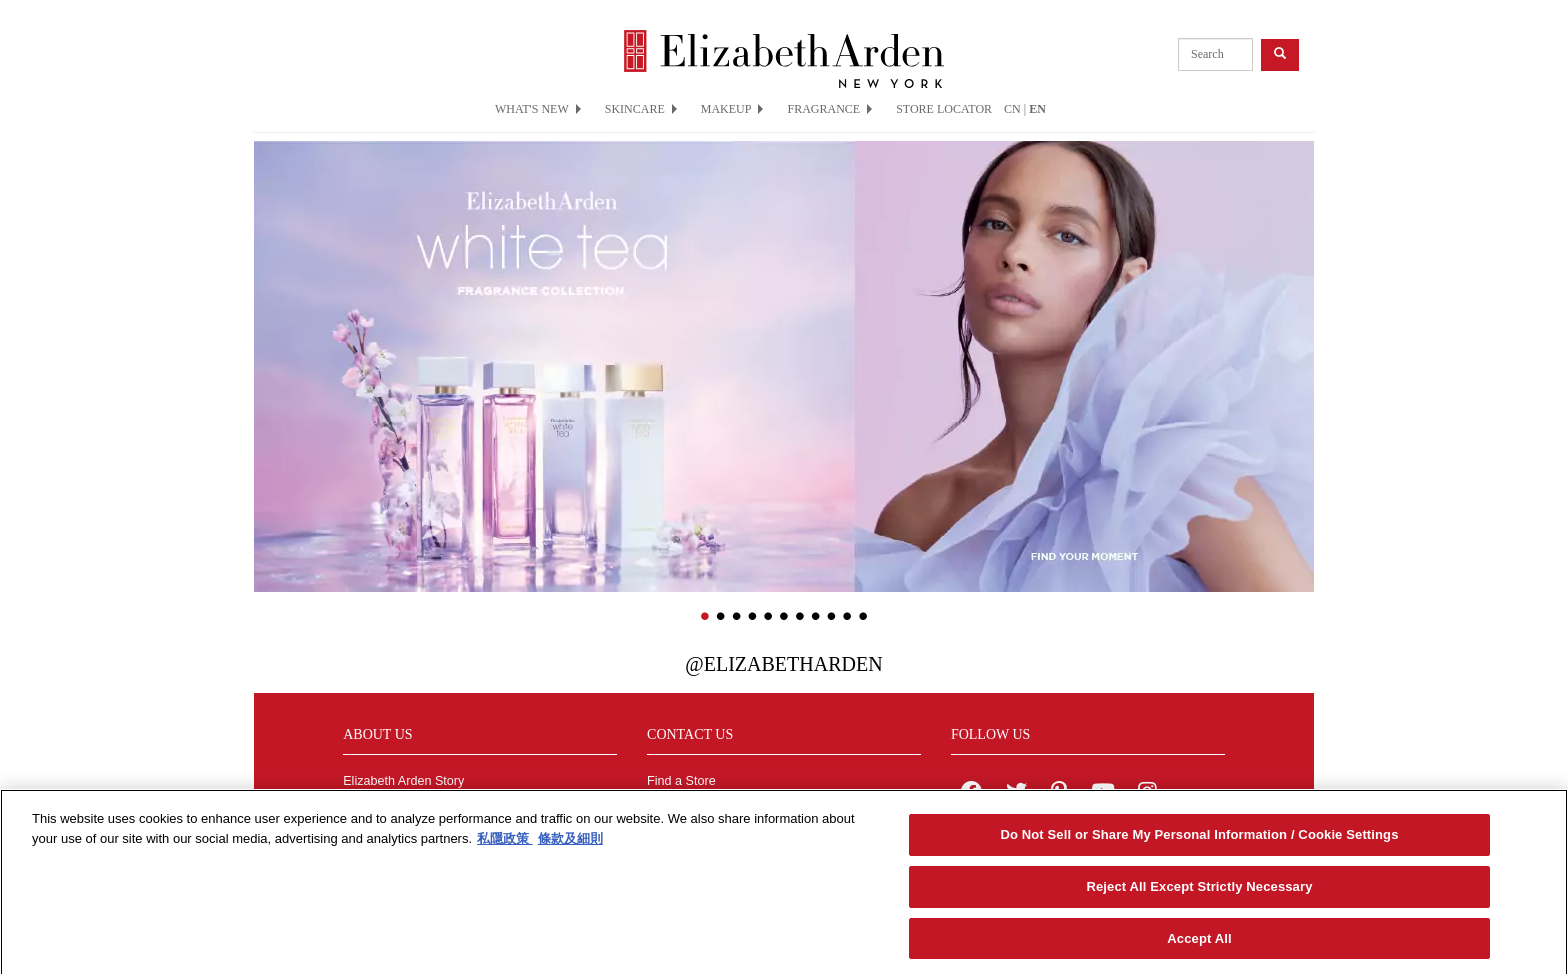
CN (1012, 109)
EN (1037, 109)
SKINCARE (641, 109)
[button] (269, 337)
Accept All (1199, 942)
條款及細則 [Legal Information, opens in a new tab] (570, 842)
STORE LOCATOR (944, 109)
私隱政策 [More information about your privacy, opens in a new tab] (505, 842)
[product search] (1215, 54)
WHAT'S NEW (538, 109)
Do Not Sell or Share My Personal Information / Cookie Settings (1199, 838)
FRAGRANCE (829, 109)
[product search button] (1280, 54)
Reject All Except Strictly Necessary (1199, 890)
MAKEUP (732, 109)
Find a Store (681, 781)
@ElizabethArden (783, 664)
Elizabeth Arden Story (403, 781)
